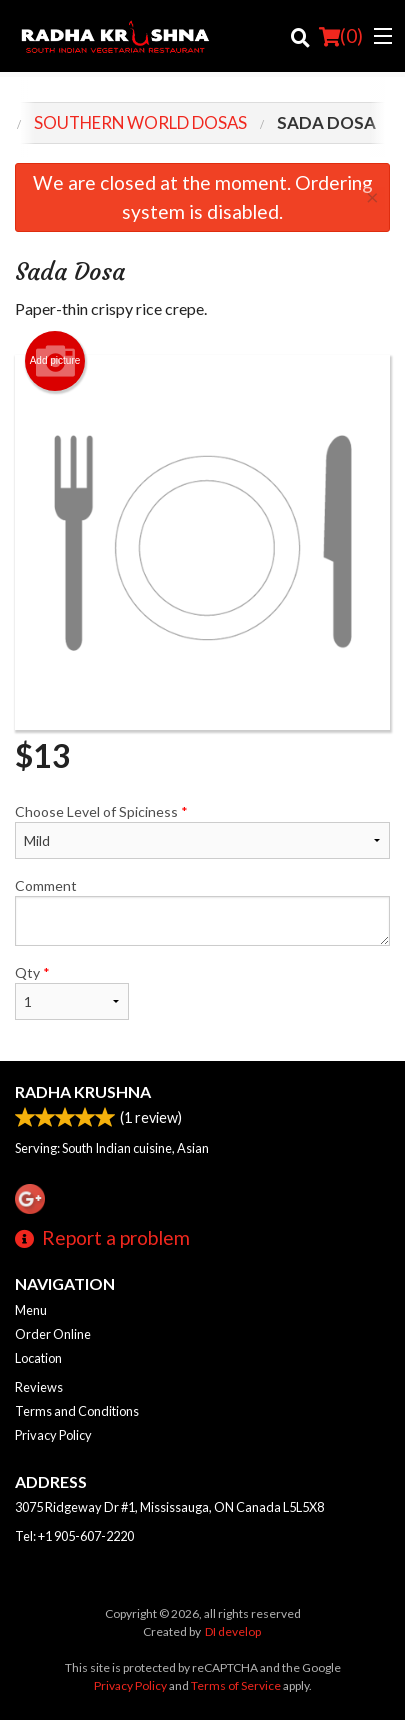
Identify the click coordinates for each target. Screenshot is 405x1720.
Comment (202, 911)
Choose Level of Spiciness (202, 831)
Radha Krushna (83, 1091)
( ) (341, 36)
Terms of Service (236, 1685)
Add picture (55, 361)
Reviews (39, 1387)
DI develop (233, 1631)
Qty (72, 992)
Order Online (53, 1334)
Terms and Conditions (77, 1411)
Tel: (74, 1536)
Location (38, 1358)
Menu (31, 1310)
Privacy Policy (53, 1435)
